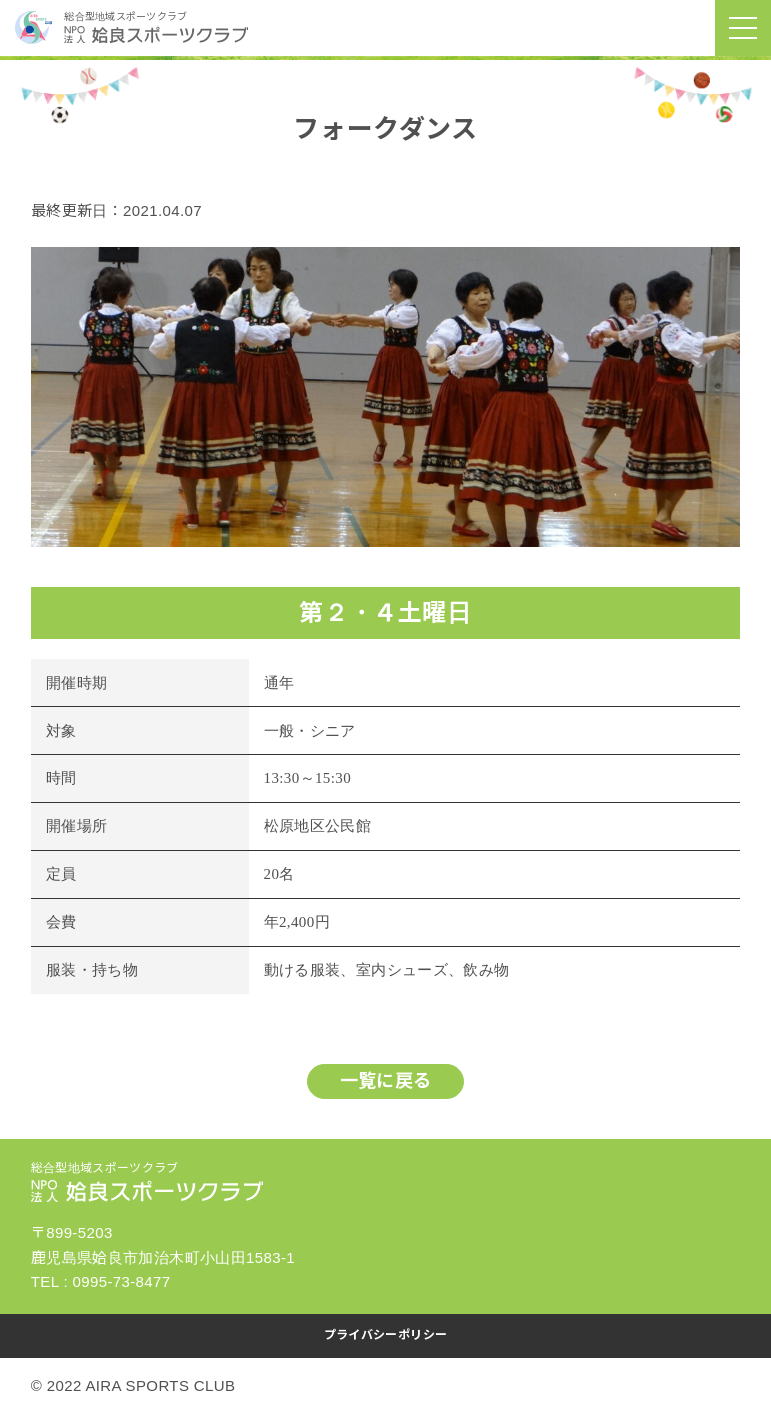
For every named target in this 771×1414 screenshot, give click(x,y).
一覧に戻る (386, 1081)
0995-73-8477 (122, 1281)
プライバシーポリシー (386, 1335)
